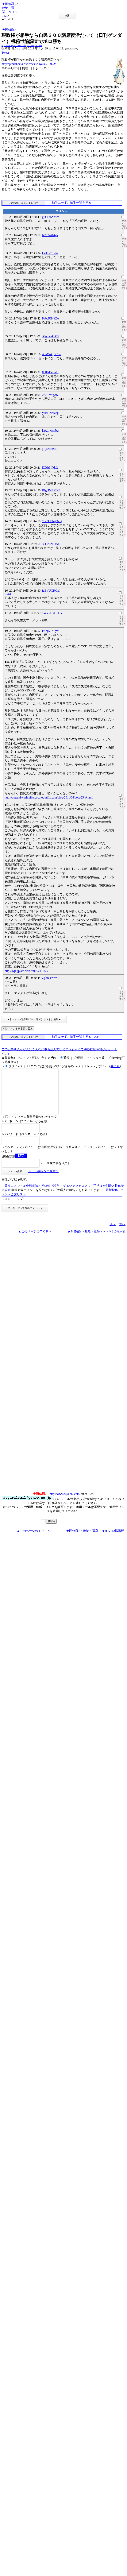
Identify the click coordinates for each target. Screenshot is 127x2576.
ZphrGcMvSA (51, 977)
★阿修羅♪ (9, 4)
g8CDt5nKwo (50, 217)
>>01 (8, 594)
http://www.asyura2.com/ (65, 1503)
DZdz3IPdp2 (50, 467)
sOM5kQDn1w (51, 354)
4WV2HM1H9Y (52, 612)
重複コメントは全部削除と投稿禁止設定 (32, 1195)
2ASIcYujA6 (50, 394)
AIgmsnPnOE (50, 336)
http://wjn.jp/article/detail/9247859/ (26, 971)
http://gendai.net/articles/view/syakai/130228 (29, 63)
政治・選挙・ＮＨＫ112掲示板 (105, 1240)
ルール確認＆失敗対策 (43, 1180)
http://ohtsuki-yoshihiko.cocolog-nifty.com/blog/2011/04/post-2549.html (49, 797)
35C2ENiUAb (51, 544)
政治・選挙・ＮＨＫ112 (9, 11)
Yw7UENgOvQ (52, 521)
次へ (113, 1233)
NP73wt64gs (50, 235)
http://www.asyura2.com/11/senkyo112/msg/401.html (22, 45)
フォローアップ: (13, 1208)
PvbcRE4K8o (50, 318)
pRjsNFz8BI (49, 448)
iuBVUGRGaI (51, 590)
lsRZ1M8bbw (50, 430)
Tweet (5, 52)
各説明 (115, 1066)
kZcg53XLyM (51, 630)
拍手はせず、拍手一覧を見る (71, 202)
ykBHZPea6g (50, 412)
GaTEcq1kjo (50, 253)
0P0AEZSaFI (50, 372)
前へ (122, 1233)
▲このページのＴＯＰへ (35, 1240)
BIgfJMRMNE (51, 490)
